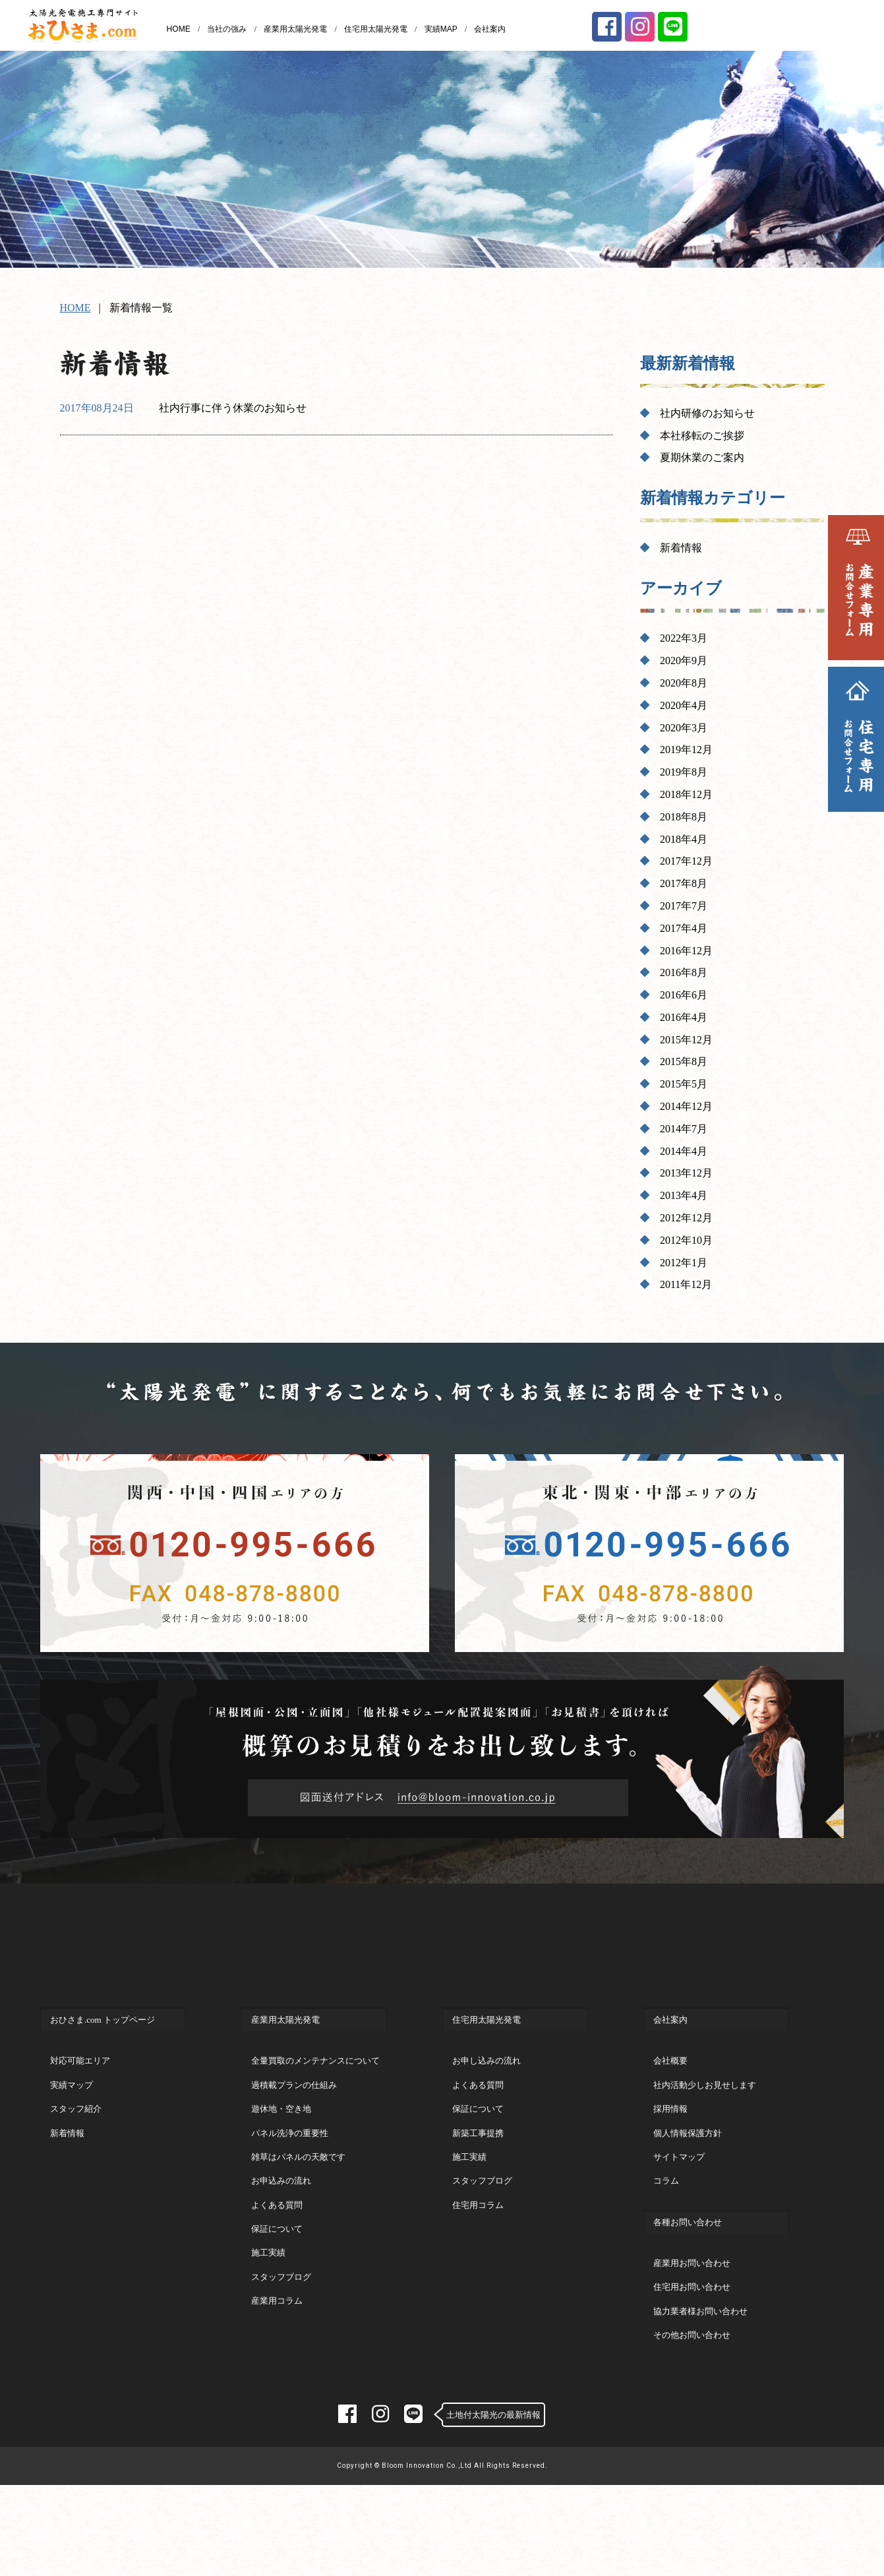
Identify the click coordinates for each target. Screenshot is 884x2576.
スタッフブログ (281, 2330)
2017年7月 (683, 905)
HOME (179, 29)
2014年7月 (683, 1128)
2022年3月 (683, 638)
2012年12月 (686, 1217)
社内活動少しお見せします (704, 2138)
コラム (666, 2234)
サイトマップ (679, 2210)
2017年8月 (683, 883)
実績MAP (441, 29)
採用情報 (670, 2162)
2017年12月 (686, 861)
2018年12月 (686, 794)
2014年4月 (683, 1151)
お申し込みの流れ (486, 2114)
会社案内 (490, 29)
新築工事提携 (478, 2187)
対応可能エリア (80, 2114)
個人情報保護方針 (687, 2187)
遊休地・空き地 (281, 2162)
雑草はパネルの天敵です (298, 2210)
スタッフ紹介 (76, 2162)
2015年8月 (683, 1061)
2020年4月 (683, 705)
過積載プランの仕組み (294, 2138)
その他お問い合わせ (691, 2388)
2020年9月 (683, 660)
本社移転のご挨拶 (702, 435)
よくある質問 (277, 2258)
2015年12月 (686, 1039)
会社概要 (670, 2114)
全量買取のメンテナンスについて (315, 2114)
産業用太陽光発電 (295, 29)
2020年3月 (683, 727)
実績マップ (71, 2138)
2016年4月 (683, 1017)
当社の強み (227, 29)
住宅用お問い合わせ (691, 2340)
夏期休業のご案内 (702, 457)
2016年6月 (683, 994)
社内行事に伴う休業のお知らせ (233, 408)
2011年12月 (686, 1284)
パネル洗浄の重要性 (289, 2187)
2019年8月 (683, 772)
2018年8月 (683, 816)
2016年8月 (683, 972)
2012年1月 (683, 1262)
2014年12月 (686, 1106)
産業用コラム (277, 2354)
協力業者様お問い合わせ (700, 2365)
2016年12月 (686, 950)
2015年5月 (683, 1083)
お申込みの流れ (281, 2234)
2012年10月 (686, 1240)
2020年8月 (683, 683)
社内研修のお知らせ (707, 413)
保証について (277, 2282)
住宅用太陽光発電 (375, 29)
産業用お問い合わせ (691, 2316)
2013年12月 (686, 1173)
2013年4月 (683, 1195)
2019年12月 (686, 749)
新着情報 (681, 547)
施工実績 (268, 2306)
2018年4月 (683, 839)
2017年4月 (683, 928)
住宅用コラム (478, 2258)
